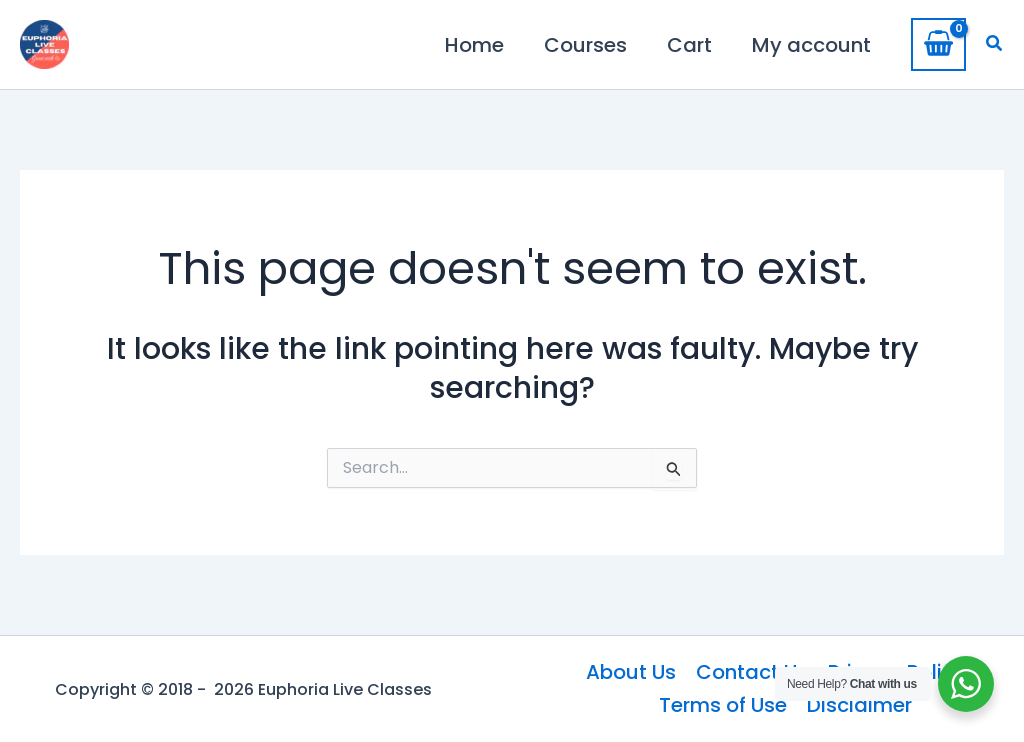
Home (474, 45)
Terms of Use (723, 705)
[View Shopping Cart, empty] (938, 45)
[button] (995, 45)
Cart (689, 45)
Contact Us (752, 672)
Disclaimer (859, 705)
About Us (631, 672)
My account (811, 45)
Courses (585, 45)
